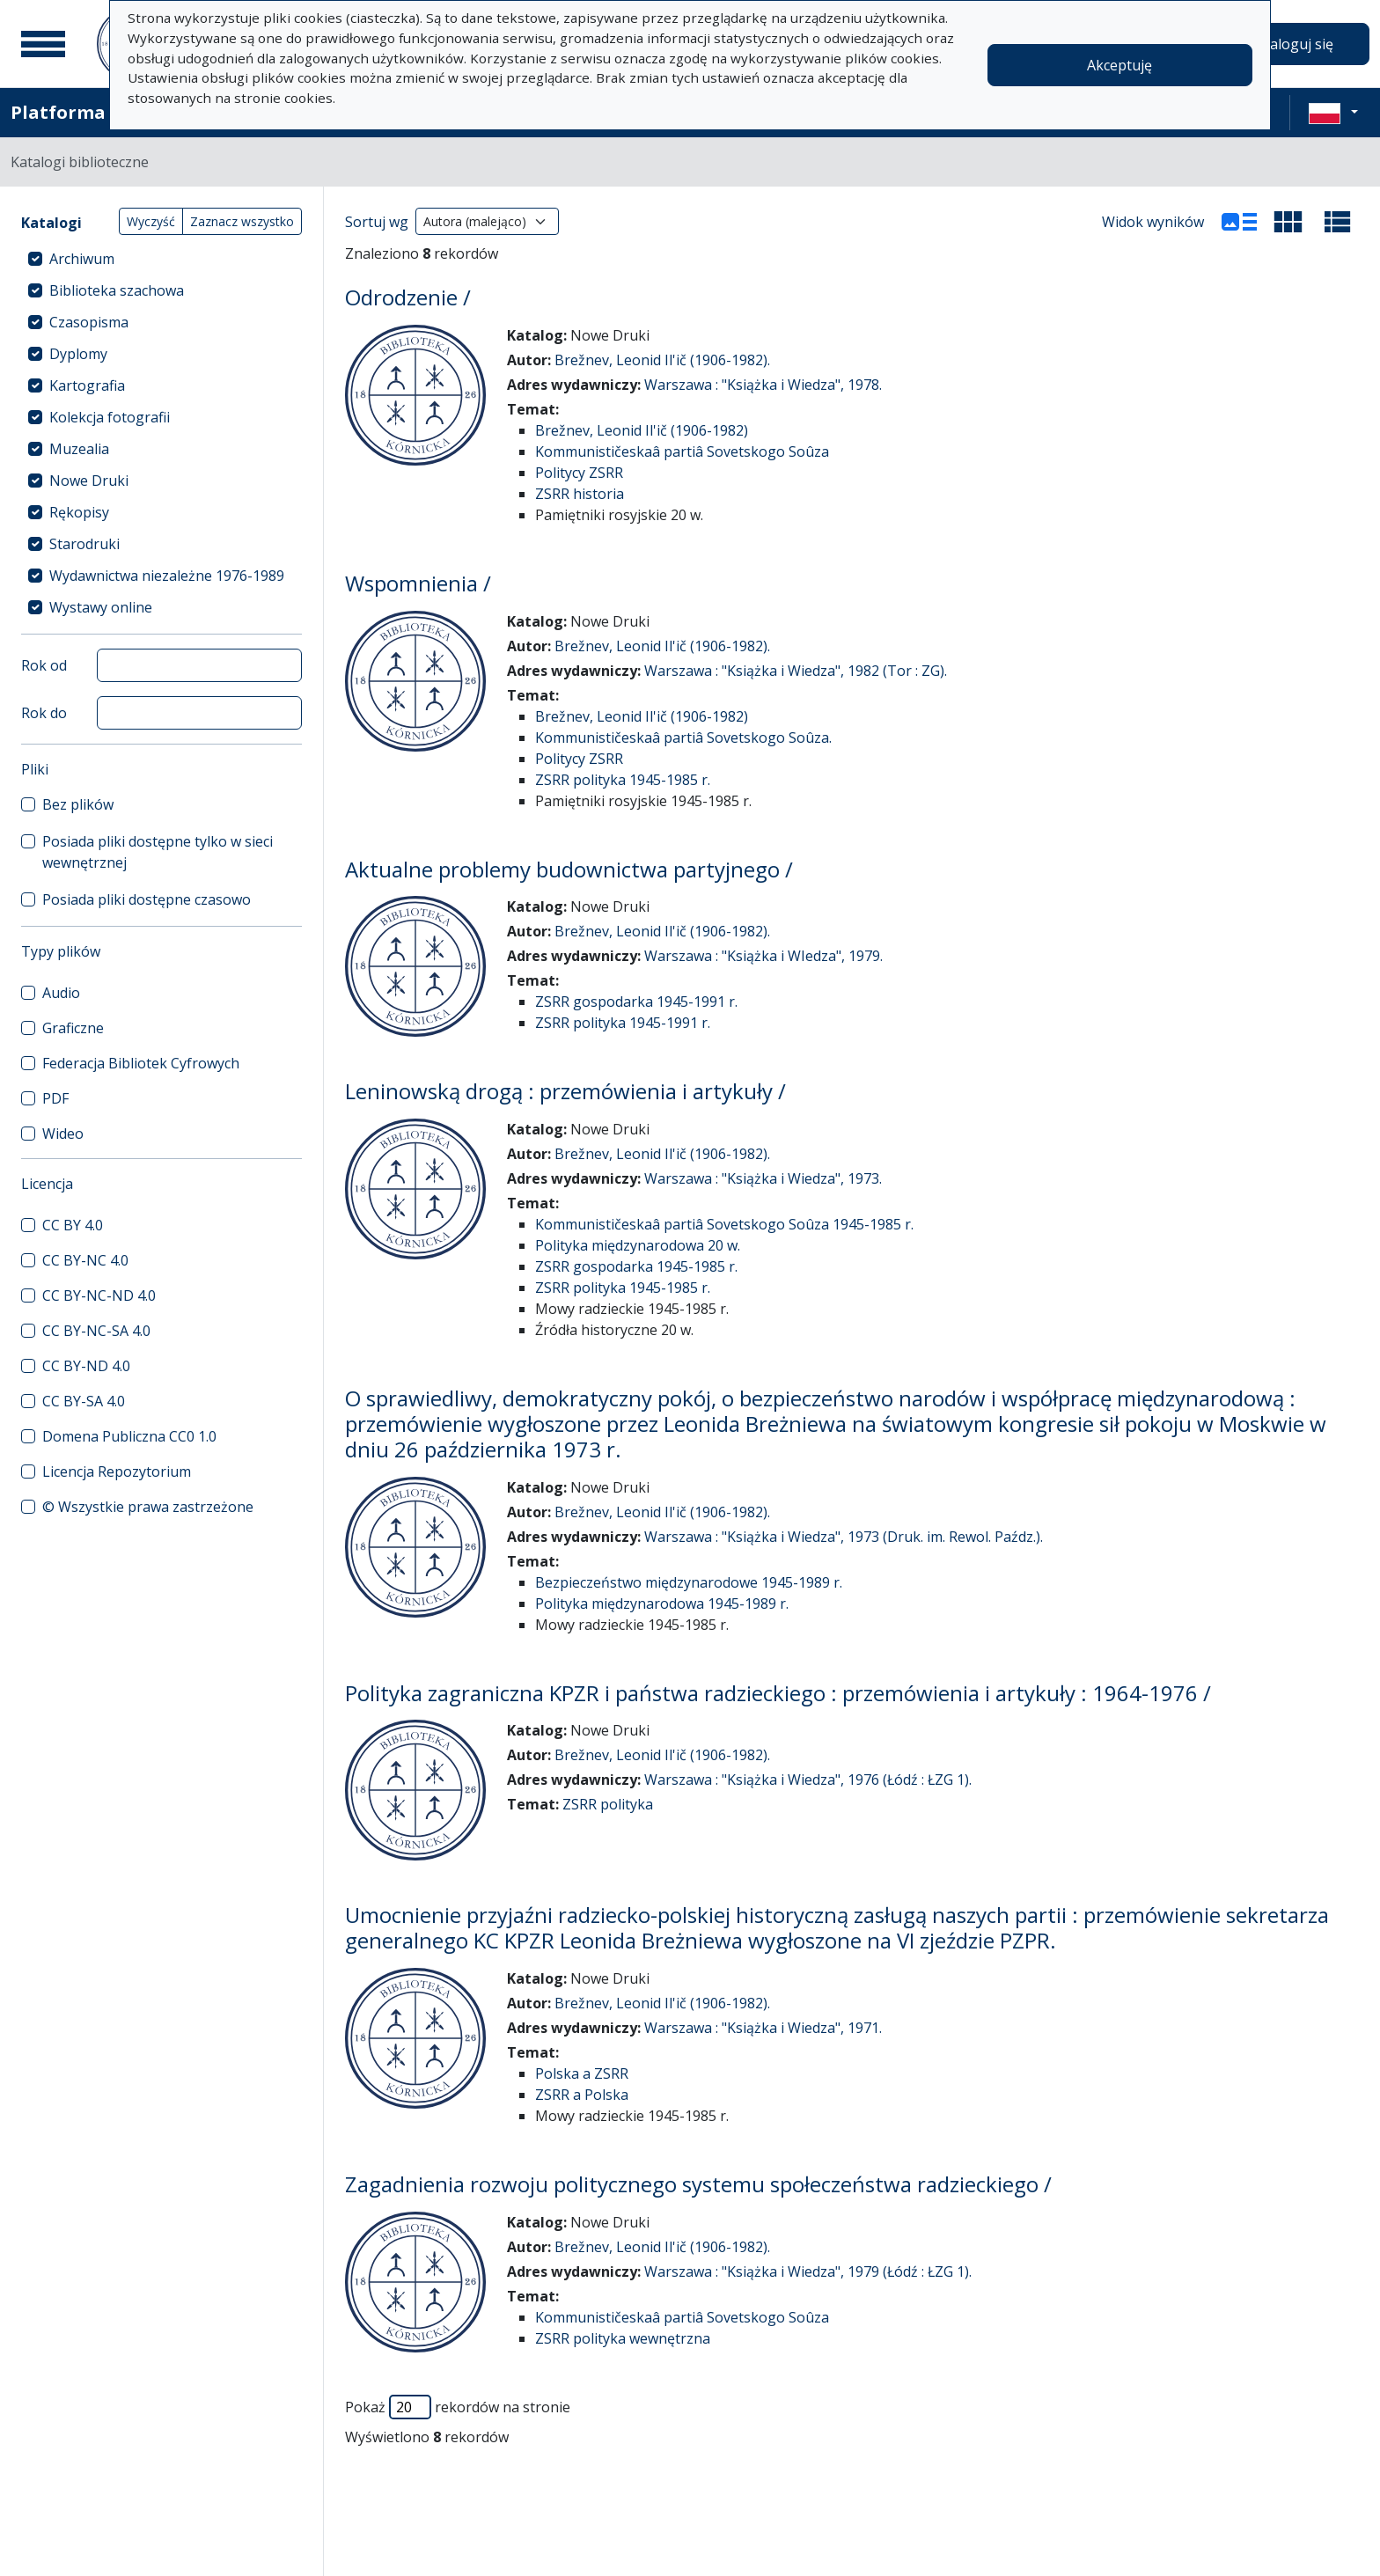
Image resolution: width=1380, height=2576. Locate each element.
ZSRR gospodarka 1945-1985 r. (636, 1266)
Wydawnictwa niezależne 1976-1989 (166, 575)
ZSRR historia (579, 493)
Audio (61, 992)
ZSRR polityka (607, 1804)
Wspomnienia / (418, 583)
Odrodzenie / (408, 297)
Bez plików (78, 804)
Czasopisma (88, 322)
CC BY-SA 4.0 (83, 1401)
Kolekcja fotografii (109, 417)
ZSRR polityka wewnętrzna (622, 2338)
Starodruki (84, 544)
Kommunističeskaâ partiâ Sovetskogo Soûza (682, 451)
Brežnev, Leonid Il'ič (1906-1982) (641, 430)
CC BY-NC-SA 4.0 (96, 1330)
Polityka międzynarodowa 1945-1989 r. (662, 1603)
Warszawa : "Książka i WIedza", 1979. (763, 955)
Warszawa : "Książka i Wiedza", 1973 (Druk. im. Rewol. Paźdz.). (843, 1536)
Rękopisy (79, 512)
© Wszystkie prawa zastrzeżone (147, 1506)
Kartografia (87, 385)
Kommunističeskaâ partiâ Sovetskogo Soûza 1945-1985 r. (724, 1224)
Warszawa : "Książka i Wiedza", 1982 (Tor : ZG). (795, 670)
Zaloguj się (1297, 44)
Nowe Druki (88, 480)
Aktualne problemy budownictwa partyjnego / (569, 869)
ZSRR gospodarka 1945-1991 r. (636, 1001)
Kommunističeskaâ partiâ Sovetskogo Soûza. (683, 737)
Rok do (44, 713)
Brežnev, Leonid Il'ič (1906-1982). (662, 360)
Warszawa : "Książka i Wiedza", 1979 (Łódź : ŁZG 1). (808, 2271)
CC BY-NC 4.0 (85, 1260)
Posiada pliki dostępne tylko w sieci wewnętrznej (157, 852)
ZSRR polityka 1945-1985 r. (622, 779)
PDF (55, 1098)
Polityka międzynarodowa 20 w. (637, 1245)
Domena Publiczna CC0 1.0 (129, 1436)
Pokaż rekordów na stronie (457, 2407)
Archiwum (81, 258)
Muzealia (79, 449)
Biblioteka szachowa (116, 290)
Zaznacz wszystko (242, 221)
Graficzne (73, 1028)
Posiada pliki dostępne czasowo (146, 899)
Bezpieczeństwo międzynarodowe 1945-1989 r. (688, 1582)
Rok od (44, 665)
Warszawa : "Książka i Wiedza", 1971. (763, 2027)
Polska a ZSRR (581, 2073)
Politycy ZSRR (579, 472)
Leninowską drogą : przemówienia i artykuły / (565, 1090)
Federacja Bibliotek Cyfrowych (140, 1063)
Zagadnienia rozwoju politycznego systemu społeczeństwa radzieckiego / (698, 2183)
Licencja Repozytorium (116, 1471)
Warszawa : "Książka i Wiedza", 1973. (763, 1178)
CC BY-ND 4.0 (86, 1366)
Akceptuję (1119, 65)
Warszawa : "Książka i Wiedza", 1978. (763, 384)
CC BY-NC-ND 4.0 (99, 1295)
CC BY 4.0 (72, 1225)
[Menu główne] (43, 44)
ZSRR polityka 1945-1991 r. (622, 1022)
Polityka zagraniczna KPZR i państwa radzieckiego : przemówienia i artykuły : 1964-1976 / (778, 1692)
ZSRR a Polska (581, 2094)
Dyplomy (78, 353)
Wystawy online (100, 607)
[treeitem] (161, 258)
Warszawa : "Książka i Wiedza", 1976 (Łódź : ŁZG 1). (808, 1779)
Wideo (63, 1133)
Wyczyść (151, 221)
